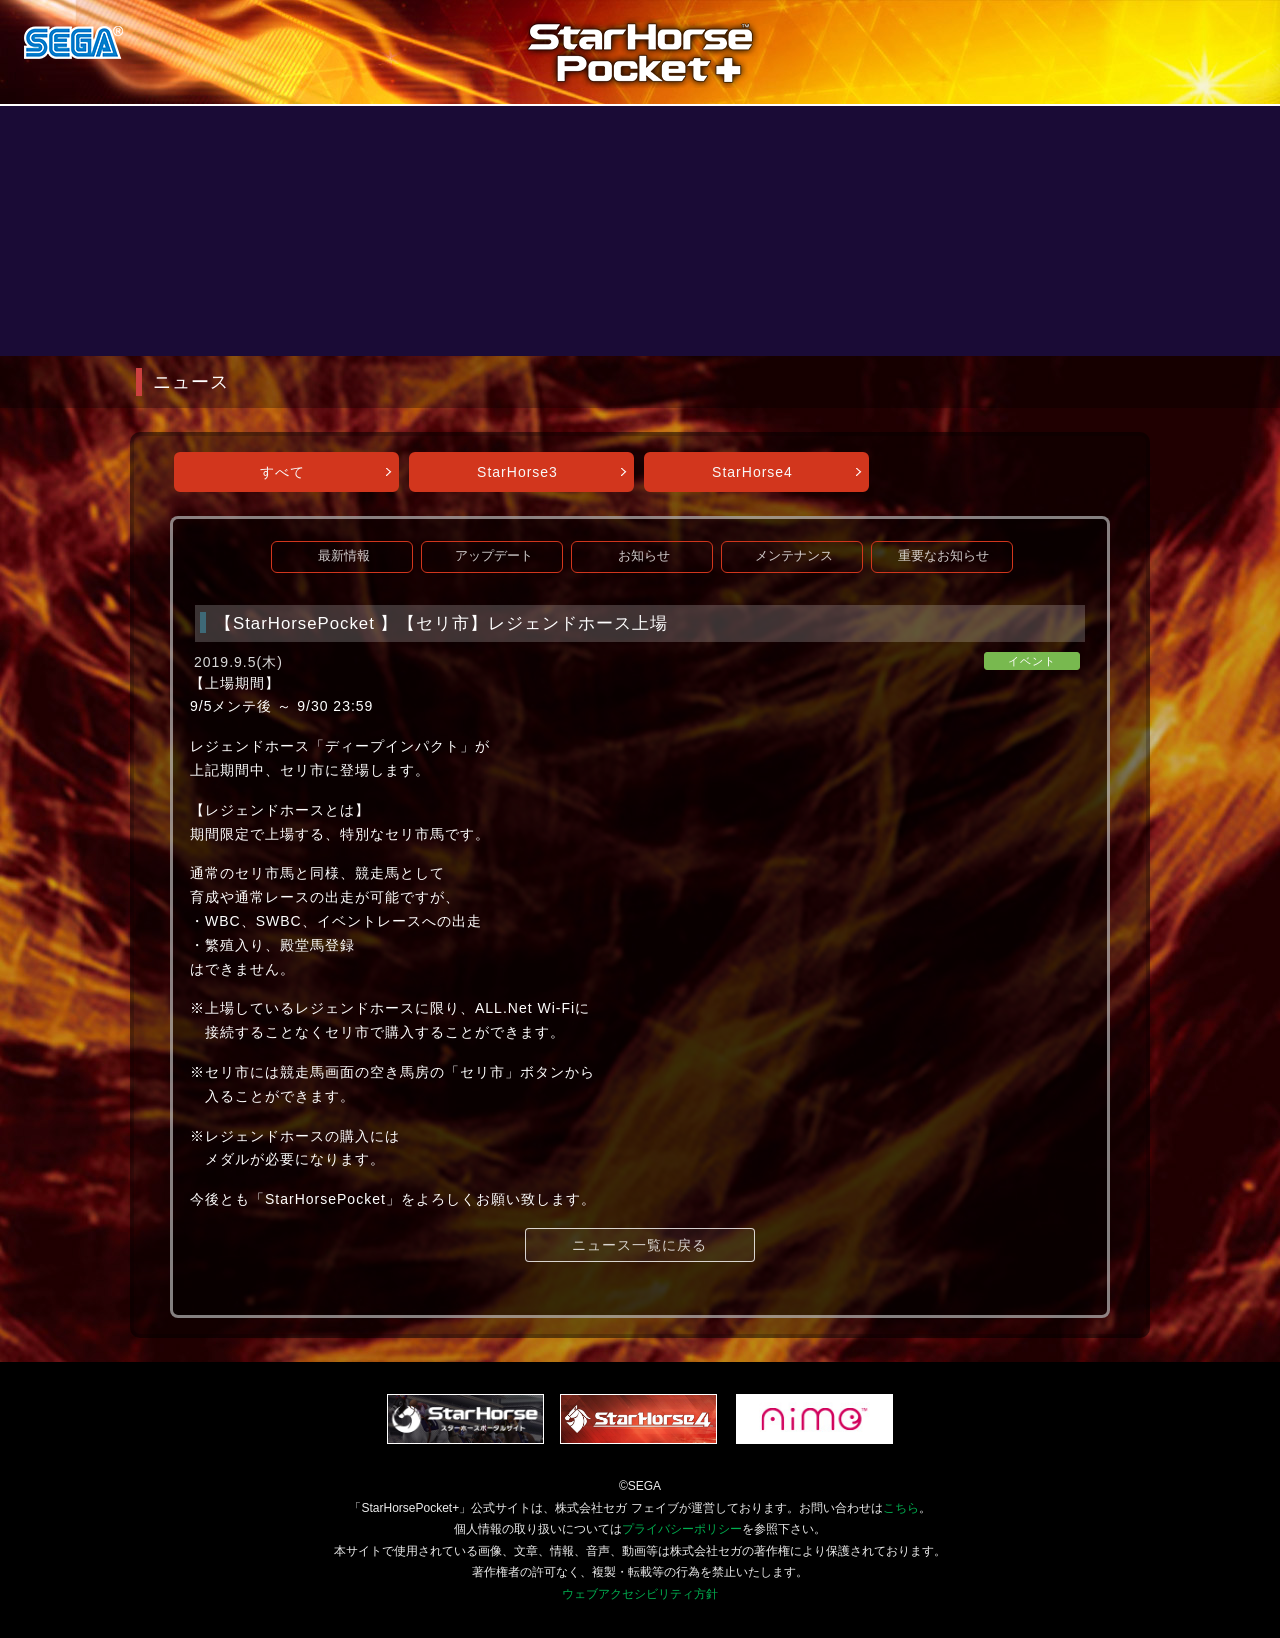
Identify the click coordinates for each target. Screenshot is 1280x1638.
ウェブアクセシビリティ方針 (640, 1594)
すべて (282, 472)
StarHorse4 (752, 472)
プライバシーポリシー (682, 1529)
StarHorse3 (517, 472)
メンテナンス (794, 556)
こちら (901, 1508)
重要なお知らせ (943, 556)
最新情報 (344, 556)
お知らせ (644, 556)
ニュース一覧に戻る (639, 1245)
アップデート (494, 556)
